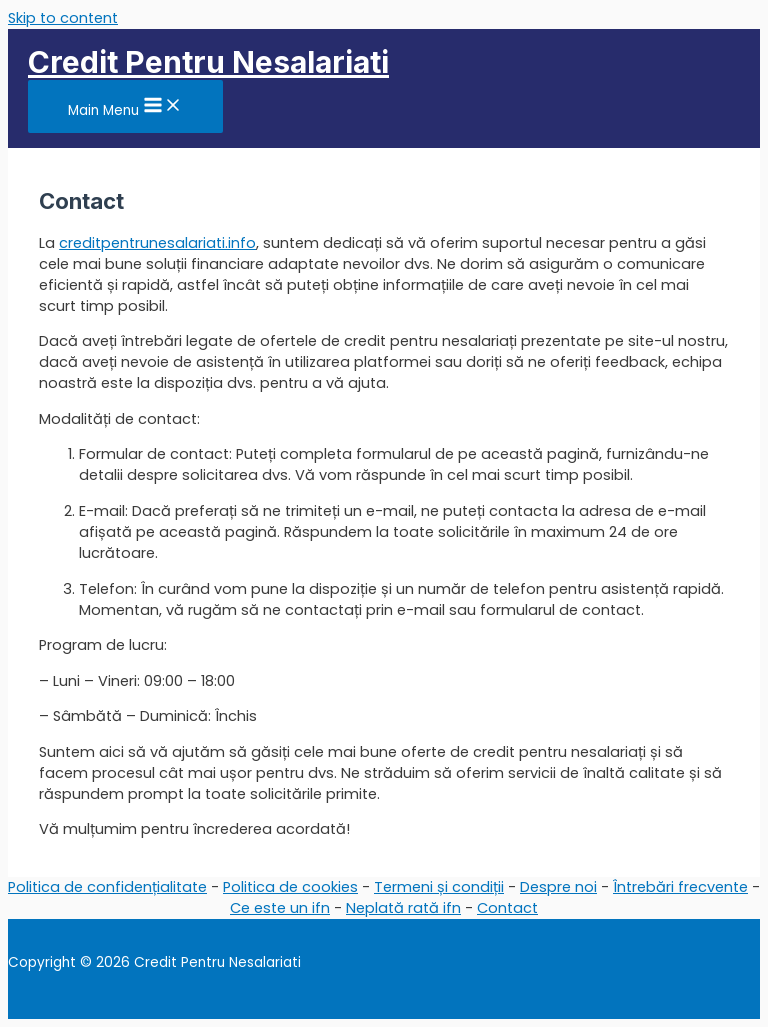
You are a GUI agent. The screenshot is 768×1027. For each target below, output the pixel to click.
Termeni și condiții (439, 887)
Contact (507, 908)
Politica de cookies (290, 887)
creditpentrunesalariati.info (157, 243)
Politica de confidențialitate (107, 887)
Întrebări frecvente (680, 887)
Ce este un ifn (280, 908)
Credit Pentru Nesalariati (208, 62)
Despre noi (558, 887)
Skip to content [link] (63, 18)
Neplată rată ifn (403, 908)
